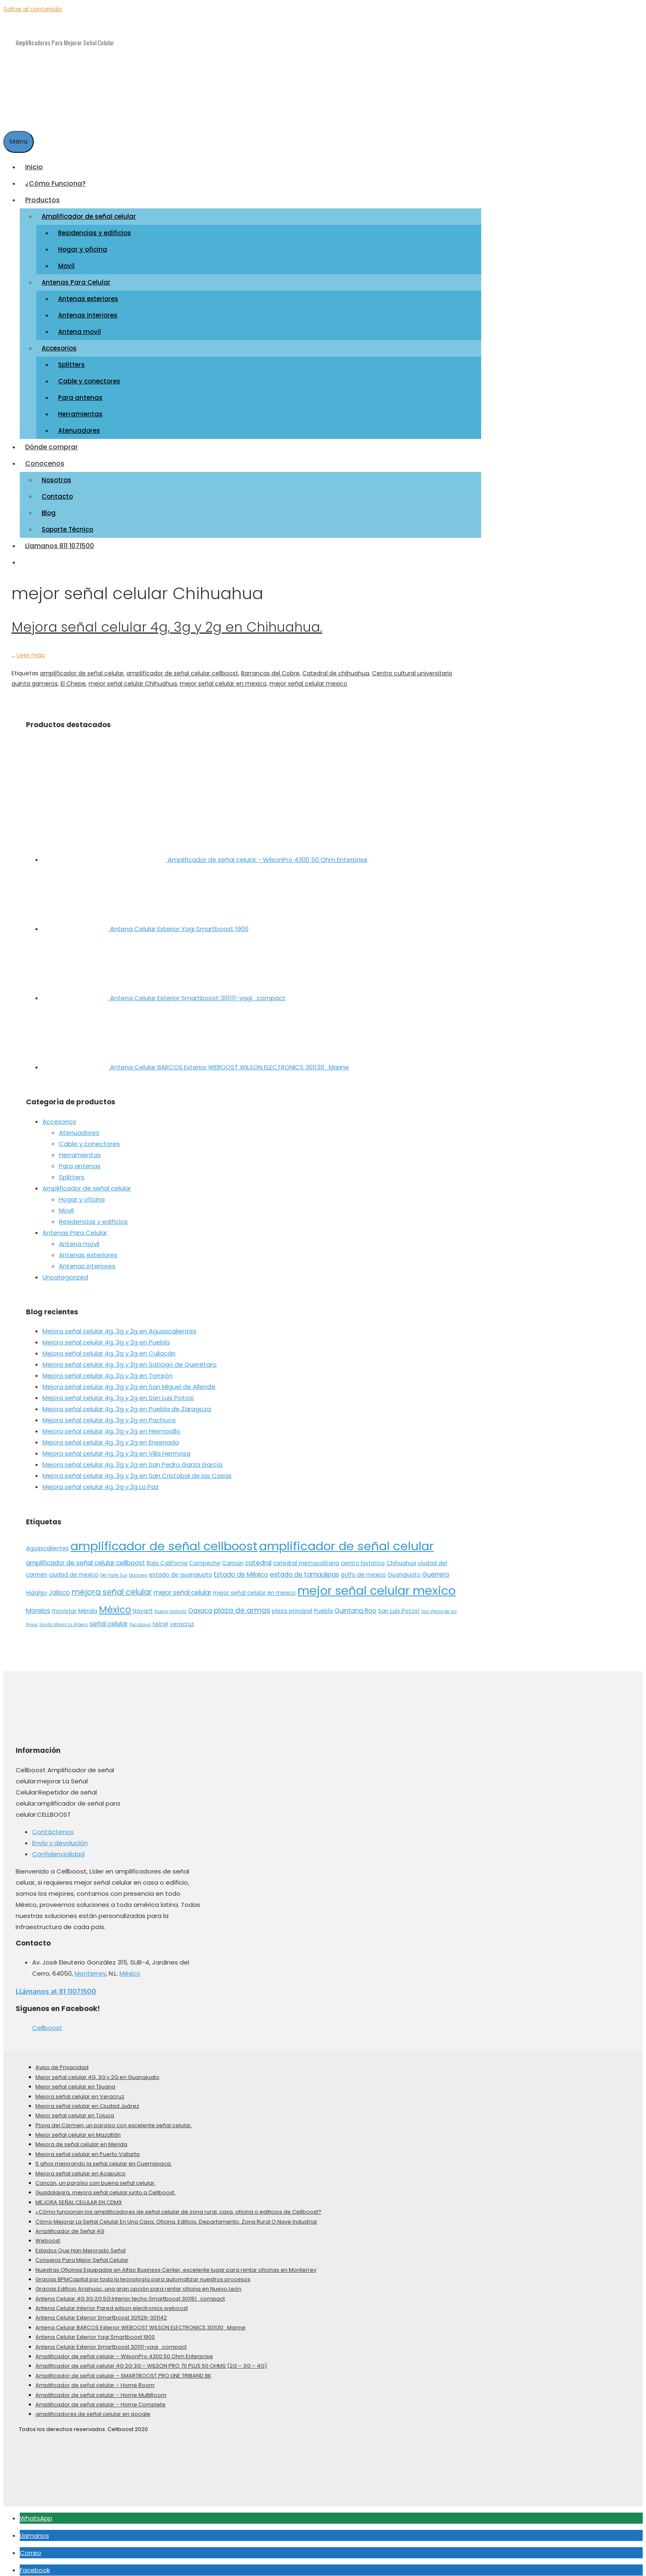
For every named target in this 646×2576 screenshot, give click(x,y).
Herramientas (80, 408)
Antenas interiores (87, 309)
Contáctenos (53, 1826)
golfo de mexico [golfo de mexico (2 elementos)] (363, 1569)
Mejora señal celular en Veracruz (79, 2091)
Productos (45, 194)
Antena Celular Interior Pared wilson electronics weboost (111, 2302)
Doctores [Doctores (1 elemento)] (138, 1569)
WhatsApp (36, 2512)
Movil (66, 260)
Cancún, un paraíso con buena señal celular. (95, 2177)
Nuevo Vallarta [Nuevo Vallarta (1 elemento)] (170, 1606)
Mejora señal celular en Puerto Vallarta (87, 2148)
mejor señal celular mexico (308, 678)
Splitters (71, 359)
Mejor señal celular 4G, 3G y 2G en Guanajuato (97, 2071)
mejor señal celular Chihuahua (133, 678)
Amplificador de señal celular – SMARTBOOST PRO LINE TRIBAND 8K (123, 2370)
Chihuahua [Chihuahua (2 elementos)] (401, 1557)
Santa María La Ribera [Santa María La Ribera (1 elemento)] (63, 1619)
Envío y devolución (60, 1837)
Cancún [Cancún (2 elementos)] (232, 1557)
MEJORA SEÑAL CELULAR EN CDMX (78, 2196)
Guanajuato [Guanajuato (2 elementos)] (404, 1569)
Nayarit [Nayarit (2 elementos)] (143, 1606)
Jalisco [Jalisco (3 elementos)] (59, 1586)
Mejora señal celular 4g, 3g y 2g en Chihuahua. (167, 621)
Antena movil (79, 326)
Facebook (35, 2564)
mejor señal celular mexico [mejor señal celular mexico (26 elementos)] (376, 1585)
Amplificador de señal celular (91, 210)
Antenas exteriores (88, 293)
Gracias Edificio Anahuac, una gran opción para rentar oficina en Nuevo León (138, 2283)
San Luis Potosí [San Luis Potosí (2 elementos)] (398, 1606)
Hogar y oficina (82, 243)
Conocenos (47, 457)
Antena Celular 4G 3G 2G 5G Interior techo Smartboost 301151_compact (130, 2293)
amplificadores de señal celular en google (92, 2409)
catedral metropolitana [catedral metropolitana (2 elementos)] (306, 1557)
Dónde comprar (51, 441)
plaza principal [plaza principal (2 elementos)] (292, 1606)
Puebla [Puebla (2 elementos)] (323, 1606)
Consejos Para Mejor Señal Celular (82, 2254)
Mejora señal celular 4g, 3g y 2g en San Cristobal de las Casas (137, 1470)
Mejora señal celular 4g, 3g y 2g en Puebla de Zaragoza (126, 1403)
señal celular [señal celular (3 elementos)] (108, 1618)
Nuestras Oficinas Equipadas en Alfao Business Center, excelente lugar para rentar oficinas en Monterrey (175, 2264)
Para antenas (80, 391)
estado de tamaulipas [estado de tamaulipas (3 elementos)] (304, 1568)
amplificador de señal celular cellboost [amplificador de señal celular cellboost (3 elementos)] (85, 1557)
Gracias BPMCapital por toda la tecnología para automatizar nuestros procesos (142, 2273)
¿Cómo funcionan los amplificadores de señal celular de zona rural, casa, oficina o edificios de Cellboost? (178, 2206)
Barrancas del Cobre (270, 667)
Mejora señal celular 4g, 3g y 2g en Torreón (107, 1370)
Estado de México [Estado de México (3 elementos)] (241, 1568)
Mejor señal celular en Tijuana (75, 2081)
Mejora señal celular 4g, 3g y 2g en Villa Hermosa (116, 1448)
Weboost (47, 2235)
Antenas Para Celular (79, 276)
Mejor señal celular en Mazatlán (78, 2129)
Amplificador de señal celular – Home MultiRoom (100, 2389)
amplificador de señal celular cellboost (182, 667)
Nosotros (56, 474)
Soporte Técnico (67, 523)
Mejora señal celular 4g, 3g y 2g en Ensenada (110, 1437)
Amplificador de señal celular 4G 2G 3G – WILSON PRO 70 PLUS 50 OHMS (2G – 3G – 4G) (151, 2360)
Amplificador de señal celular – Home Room (94, 2379)
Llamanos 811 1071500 (59, 540)
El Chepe (73, 678)
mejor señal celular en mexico (223, 678)
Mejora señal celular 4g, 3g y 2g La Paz (100, 1481)
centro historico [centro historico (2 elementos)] (363, 1557)
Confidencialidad (58, 1848)
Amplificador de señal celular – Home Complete (100, 2399)
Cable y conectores (89, 375)
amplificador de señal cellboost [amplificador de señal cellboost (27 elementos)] (163, 1540)
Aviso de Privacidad (62, 2062)
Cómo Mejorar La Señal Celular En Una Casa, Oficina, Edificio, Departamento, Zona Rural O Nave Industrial (176, 2216)
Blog (49, 507)
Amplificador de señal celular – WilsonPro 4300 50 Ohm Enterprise (124, 2350)
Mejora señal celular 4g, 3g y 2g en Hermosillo (111, 1425)
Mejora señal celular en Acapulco (80, 2168)
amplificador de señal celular (82, 667)
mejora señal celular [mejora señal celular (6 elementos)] (112, 1586)
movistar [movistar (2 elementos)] (64, 1606)
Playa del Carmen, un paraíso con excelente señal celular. (113, 2119)
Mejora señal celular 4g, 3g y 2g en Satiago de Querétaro (129, 1359)
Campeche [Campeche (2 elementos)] (204, 1557)
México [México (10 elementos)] (115, 1604)
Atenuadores (79, 424)
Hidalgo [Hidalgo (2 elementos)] (36, 1587)
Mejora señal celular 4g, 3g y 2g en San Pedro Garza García (132, 1459)
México (129, 1967)
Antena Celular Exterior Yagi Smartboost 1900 (95, 2331)
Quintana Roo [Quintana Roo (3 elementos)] (356, 1605)
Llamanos (34, 2529)
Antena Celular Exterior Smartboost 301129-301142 (101, 2312)
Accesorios (62, 342)
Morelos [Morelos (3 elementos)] (38, 1605)
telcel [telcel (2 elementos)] (160, 1618)
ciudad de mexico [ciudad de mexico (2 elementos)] (73, 1569)
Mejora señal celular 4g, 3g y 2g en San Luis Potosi (118, 1392)
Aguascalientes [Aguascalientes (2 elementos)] (47, 1543)
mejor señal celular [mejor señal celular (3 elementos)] (182, 1586)
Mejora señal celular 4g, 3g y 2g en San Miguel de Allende (128, 1381)
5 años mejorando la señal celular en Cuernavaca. (103, 2158)
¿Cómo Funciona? (55, 177)
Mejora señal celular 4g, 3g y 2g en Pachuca (109, 1414)
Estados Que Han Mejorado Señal (80, 2245)
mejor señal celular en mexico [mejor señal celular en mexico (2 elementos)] (254, 1587)
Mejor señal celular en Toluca (74, 2110)
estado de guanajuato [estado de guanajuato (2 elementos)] (180, 1569)
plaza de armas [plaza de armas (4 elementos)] (242, 1605)
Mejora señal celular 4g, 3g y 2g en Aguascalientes (119, 1325)
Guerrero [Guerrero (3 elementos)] (435, 1568)
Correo (30, 2547)
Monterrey (90, 1967)
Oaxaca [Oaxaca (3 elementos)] (200, 1605)
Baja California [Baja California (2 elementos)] (167, 1557)
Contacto (57, 490)
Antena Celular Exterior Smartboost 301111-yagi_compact (111, 2341)
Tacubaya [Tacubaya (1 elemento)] (140, 1619)
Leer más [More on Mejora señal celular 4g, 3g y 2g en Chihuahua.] (31, 649)
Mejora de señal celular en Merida (81, 2139)
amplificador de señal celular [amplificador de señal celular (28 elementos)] (346, 1540)
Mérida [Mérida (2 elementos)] (87, 1606)
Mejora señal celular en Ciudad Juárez (87, 2100)
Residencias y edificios (94, 227)
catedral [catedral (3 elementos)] (258, 1557)
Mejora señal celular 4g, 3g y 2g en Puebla (106, 1336)
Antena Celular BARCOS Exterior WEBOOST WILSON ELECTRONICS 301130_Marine (140, 2322)
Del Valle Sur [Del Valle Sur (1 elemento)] (113, 1569)
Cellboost (47, 2022)
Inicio (34, 161)
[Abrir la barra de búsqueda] (8, 119)
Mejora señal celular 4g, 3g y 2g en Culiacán (109, 1348)
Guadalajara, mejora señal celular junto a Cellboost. (105, 2187)
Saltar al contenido (32, 9)
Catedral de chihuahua (335, 667)
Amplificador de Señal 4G (69, 2225)
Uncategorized (65, 1271)
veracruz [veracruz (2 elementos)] (182, 1618)
